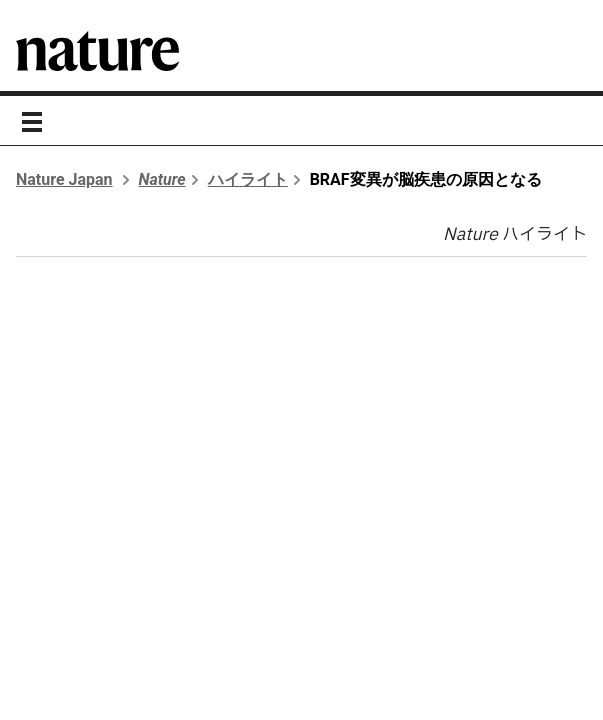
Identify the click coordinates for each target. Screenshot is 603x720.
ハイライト (248, 179)
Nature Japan (64, 179)
